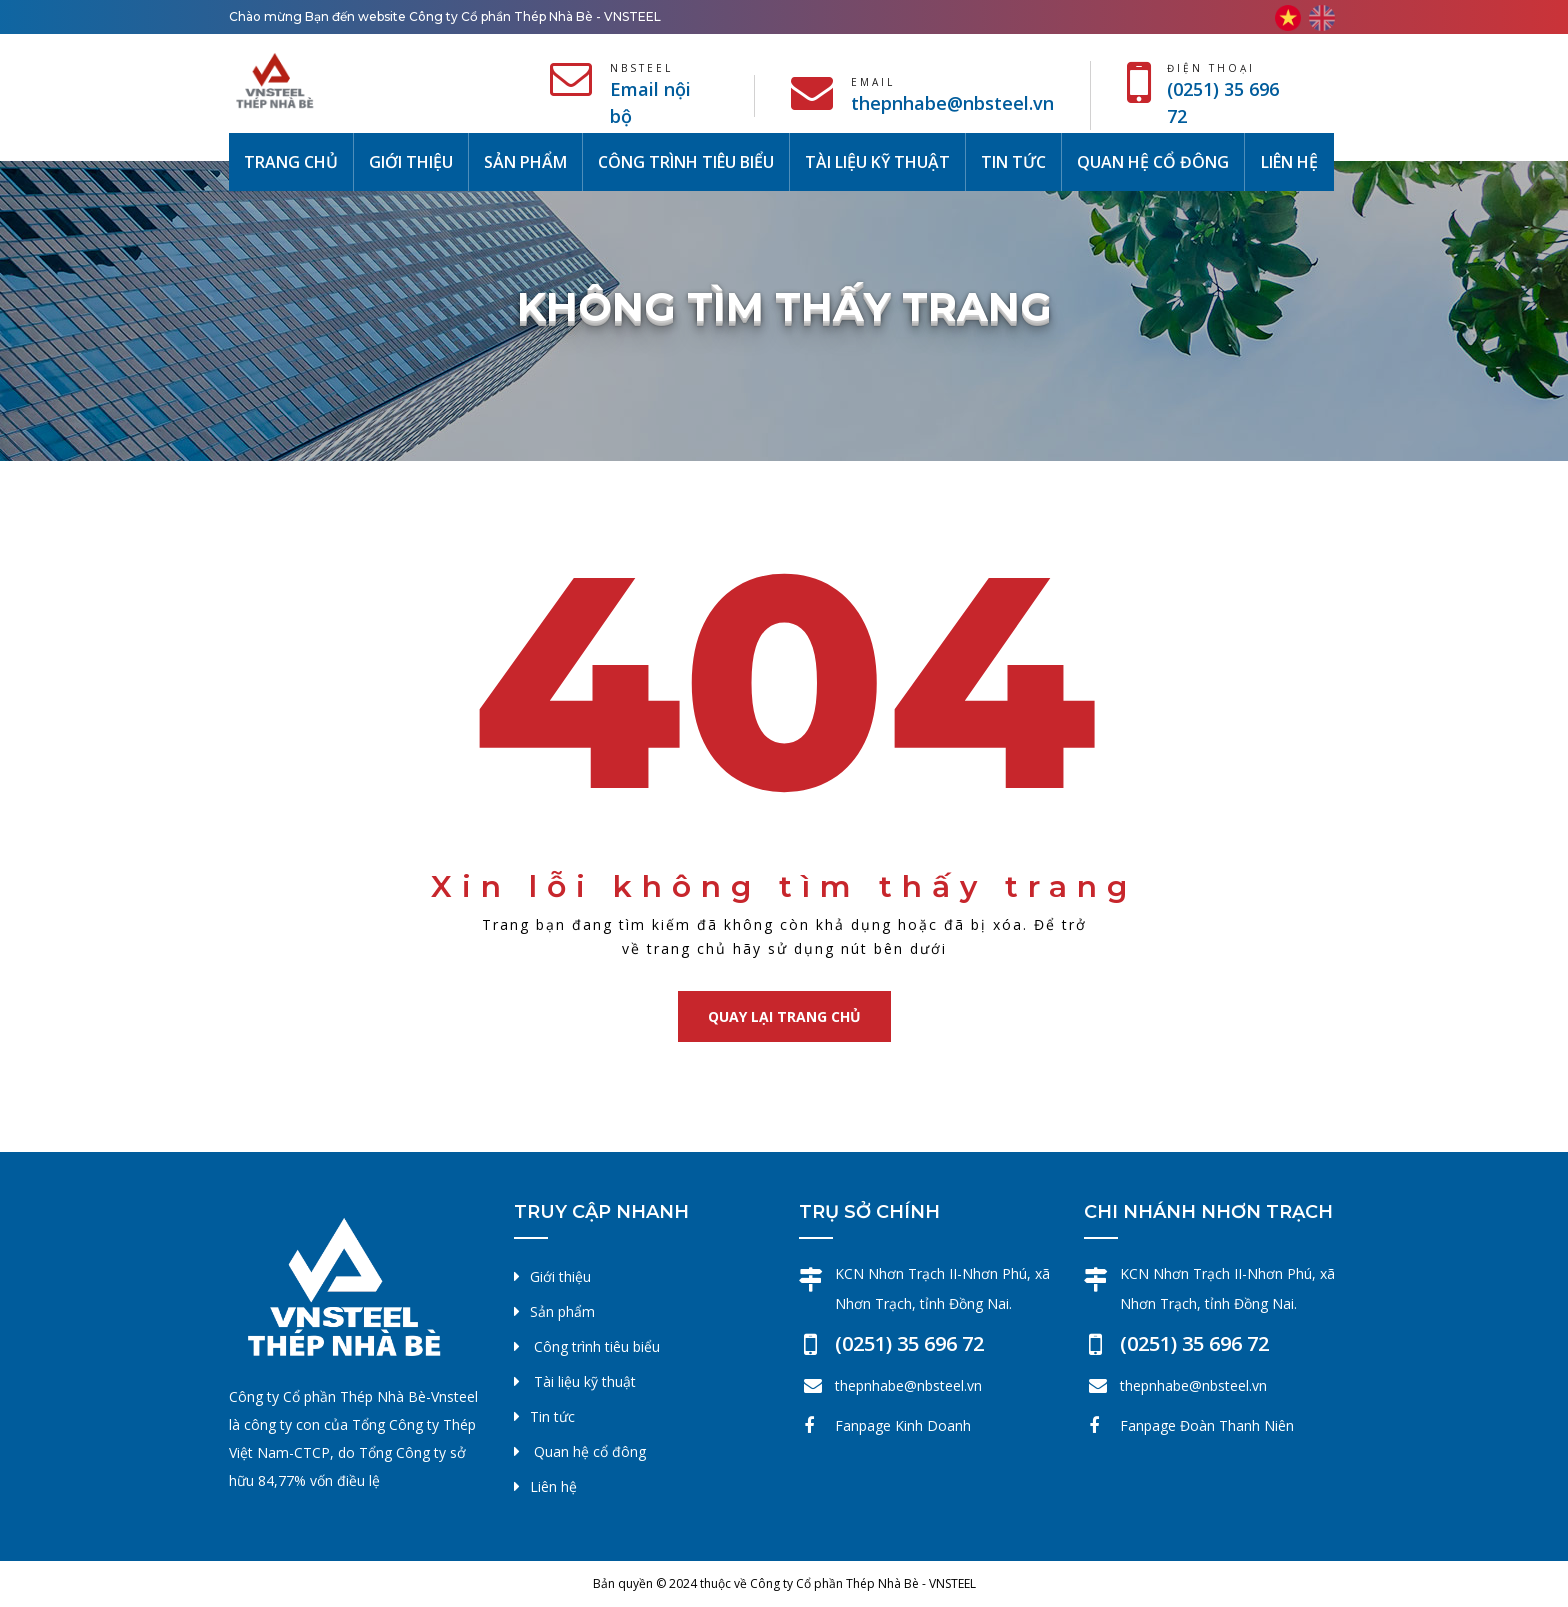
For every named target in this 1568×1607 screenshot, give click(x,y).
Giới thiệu (411, 162)
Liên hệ (1289, 162)
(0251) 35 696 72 (909, 1343)
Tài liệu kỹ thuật (877, 162)
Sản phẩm (525, 162)
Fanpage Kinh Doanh (903, 1425)
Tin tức (1013, 162)
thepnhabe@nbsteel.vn (952, 103)
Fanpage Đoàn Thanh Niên (1207, 1425)
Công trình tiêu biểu (686, 162)
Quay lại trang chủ (784, 1016)
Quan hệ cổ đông (1153, 162)
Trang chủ (298, 161)
